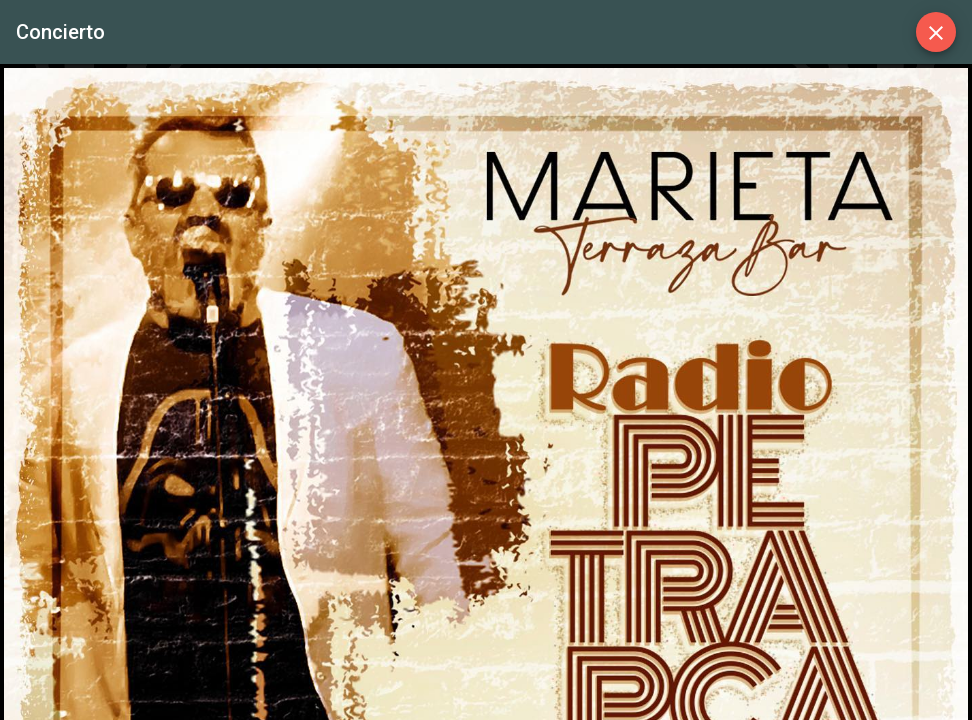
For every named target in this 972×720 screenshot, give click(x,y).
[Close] (936, 32)
